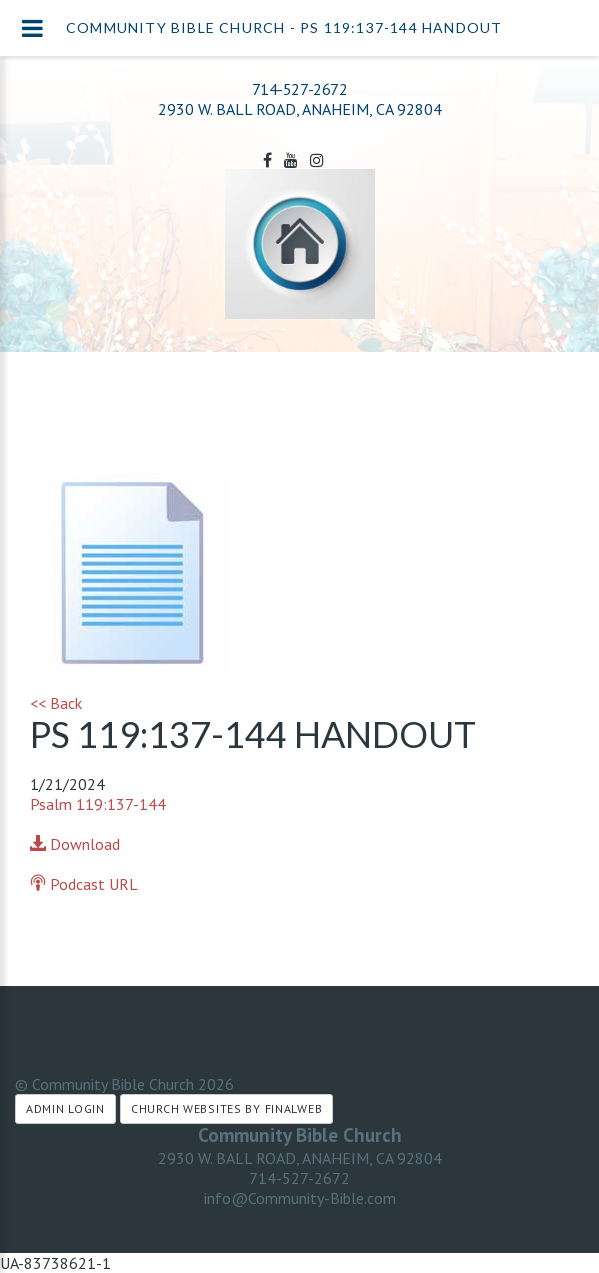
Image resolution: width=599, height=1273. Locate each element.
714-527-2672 (299, 89)
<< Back (56, 703)
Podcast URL (84, 884)
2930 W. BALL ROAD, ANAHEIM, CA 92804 (300, 1158)
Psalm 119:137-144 (98, 804)
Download (75, 844)
